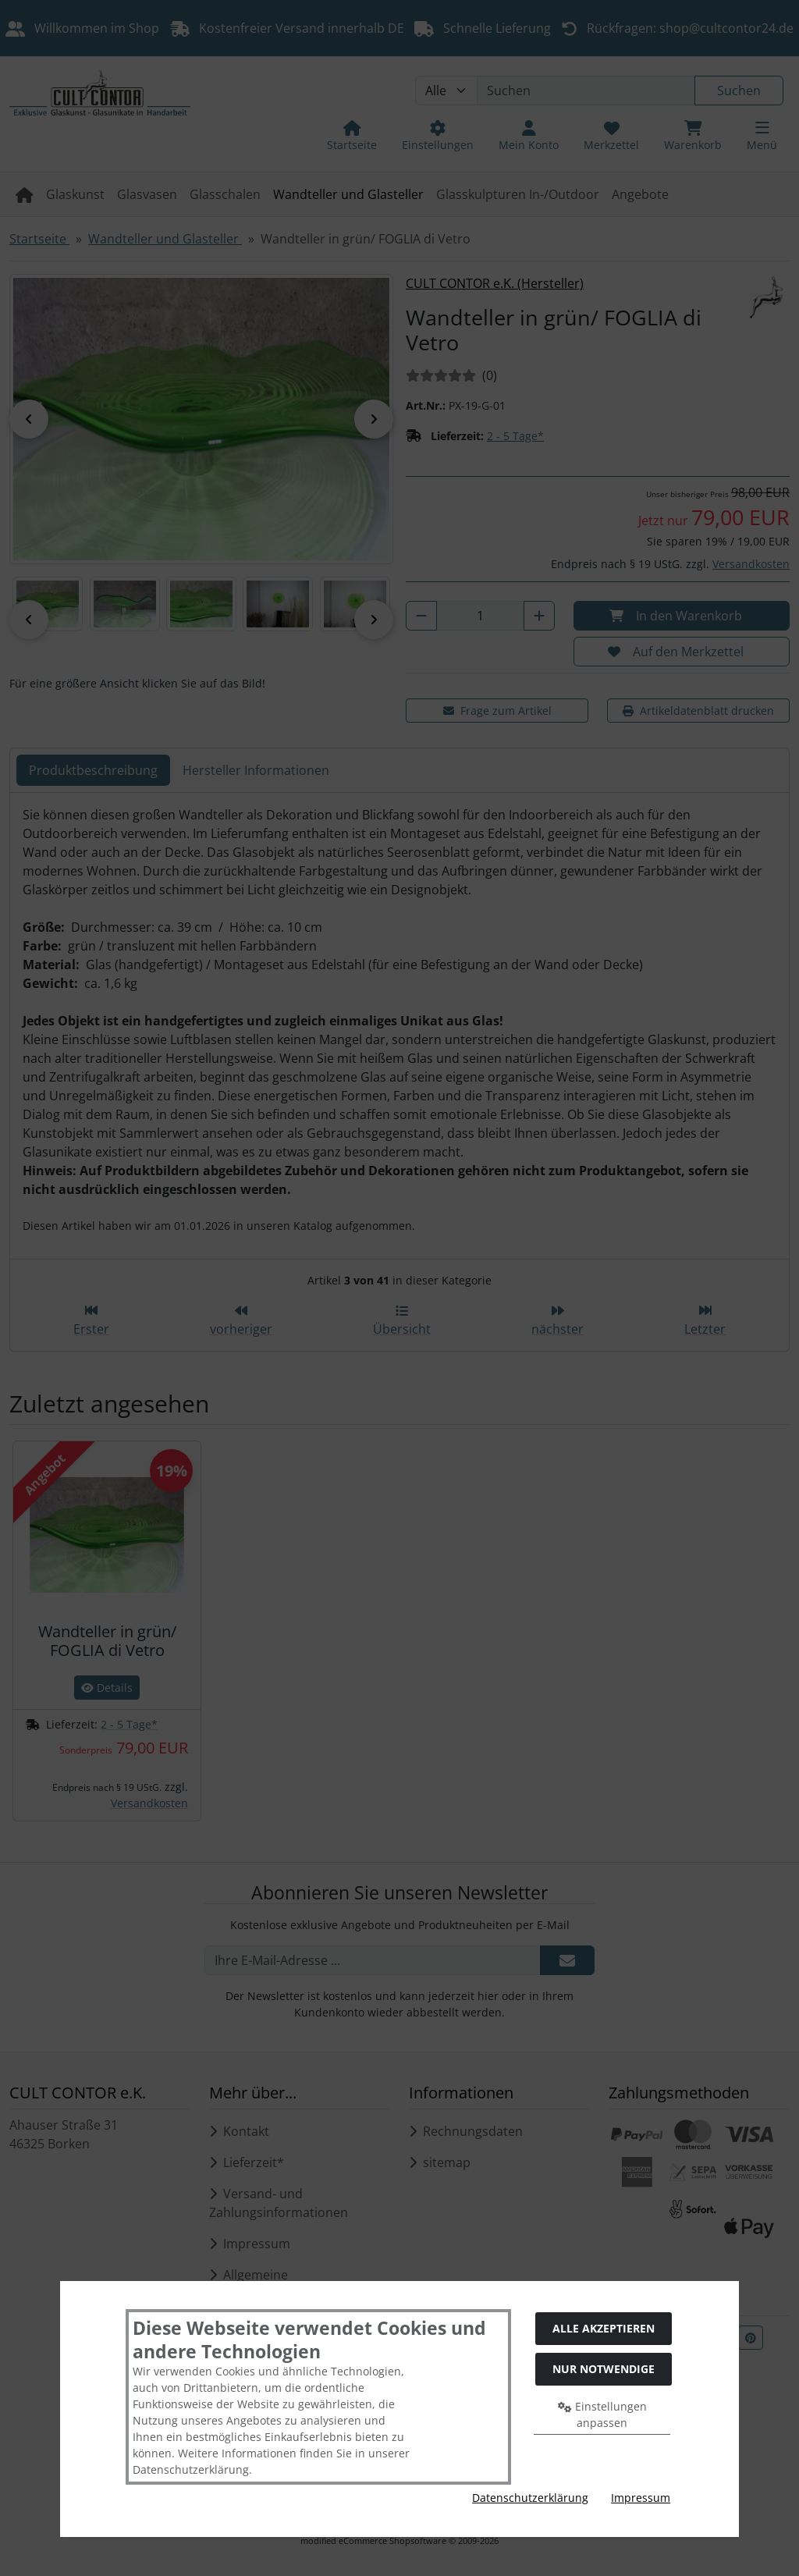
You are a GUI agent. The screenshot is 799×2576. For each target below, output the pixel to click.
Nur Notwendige (603, 2368)
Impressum (640, 2497)
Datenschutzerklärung (530, 2497)
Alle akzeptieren (603, 2328)
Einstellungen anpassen (602, 2414)
